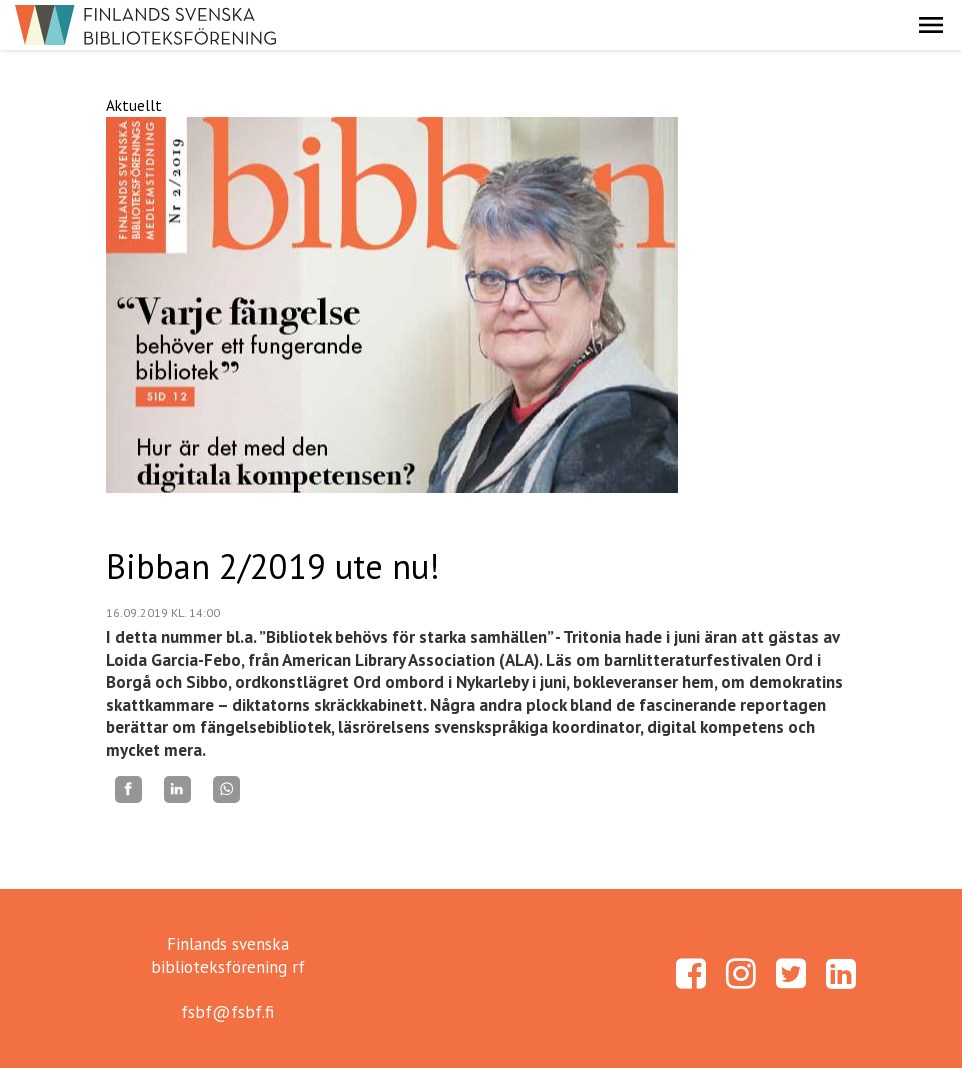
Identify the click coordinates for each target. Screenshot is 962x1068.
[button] (931, 25)
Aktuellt (134, 105)
